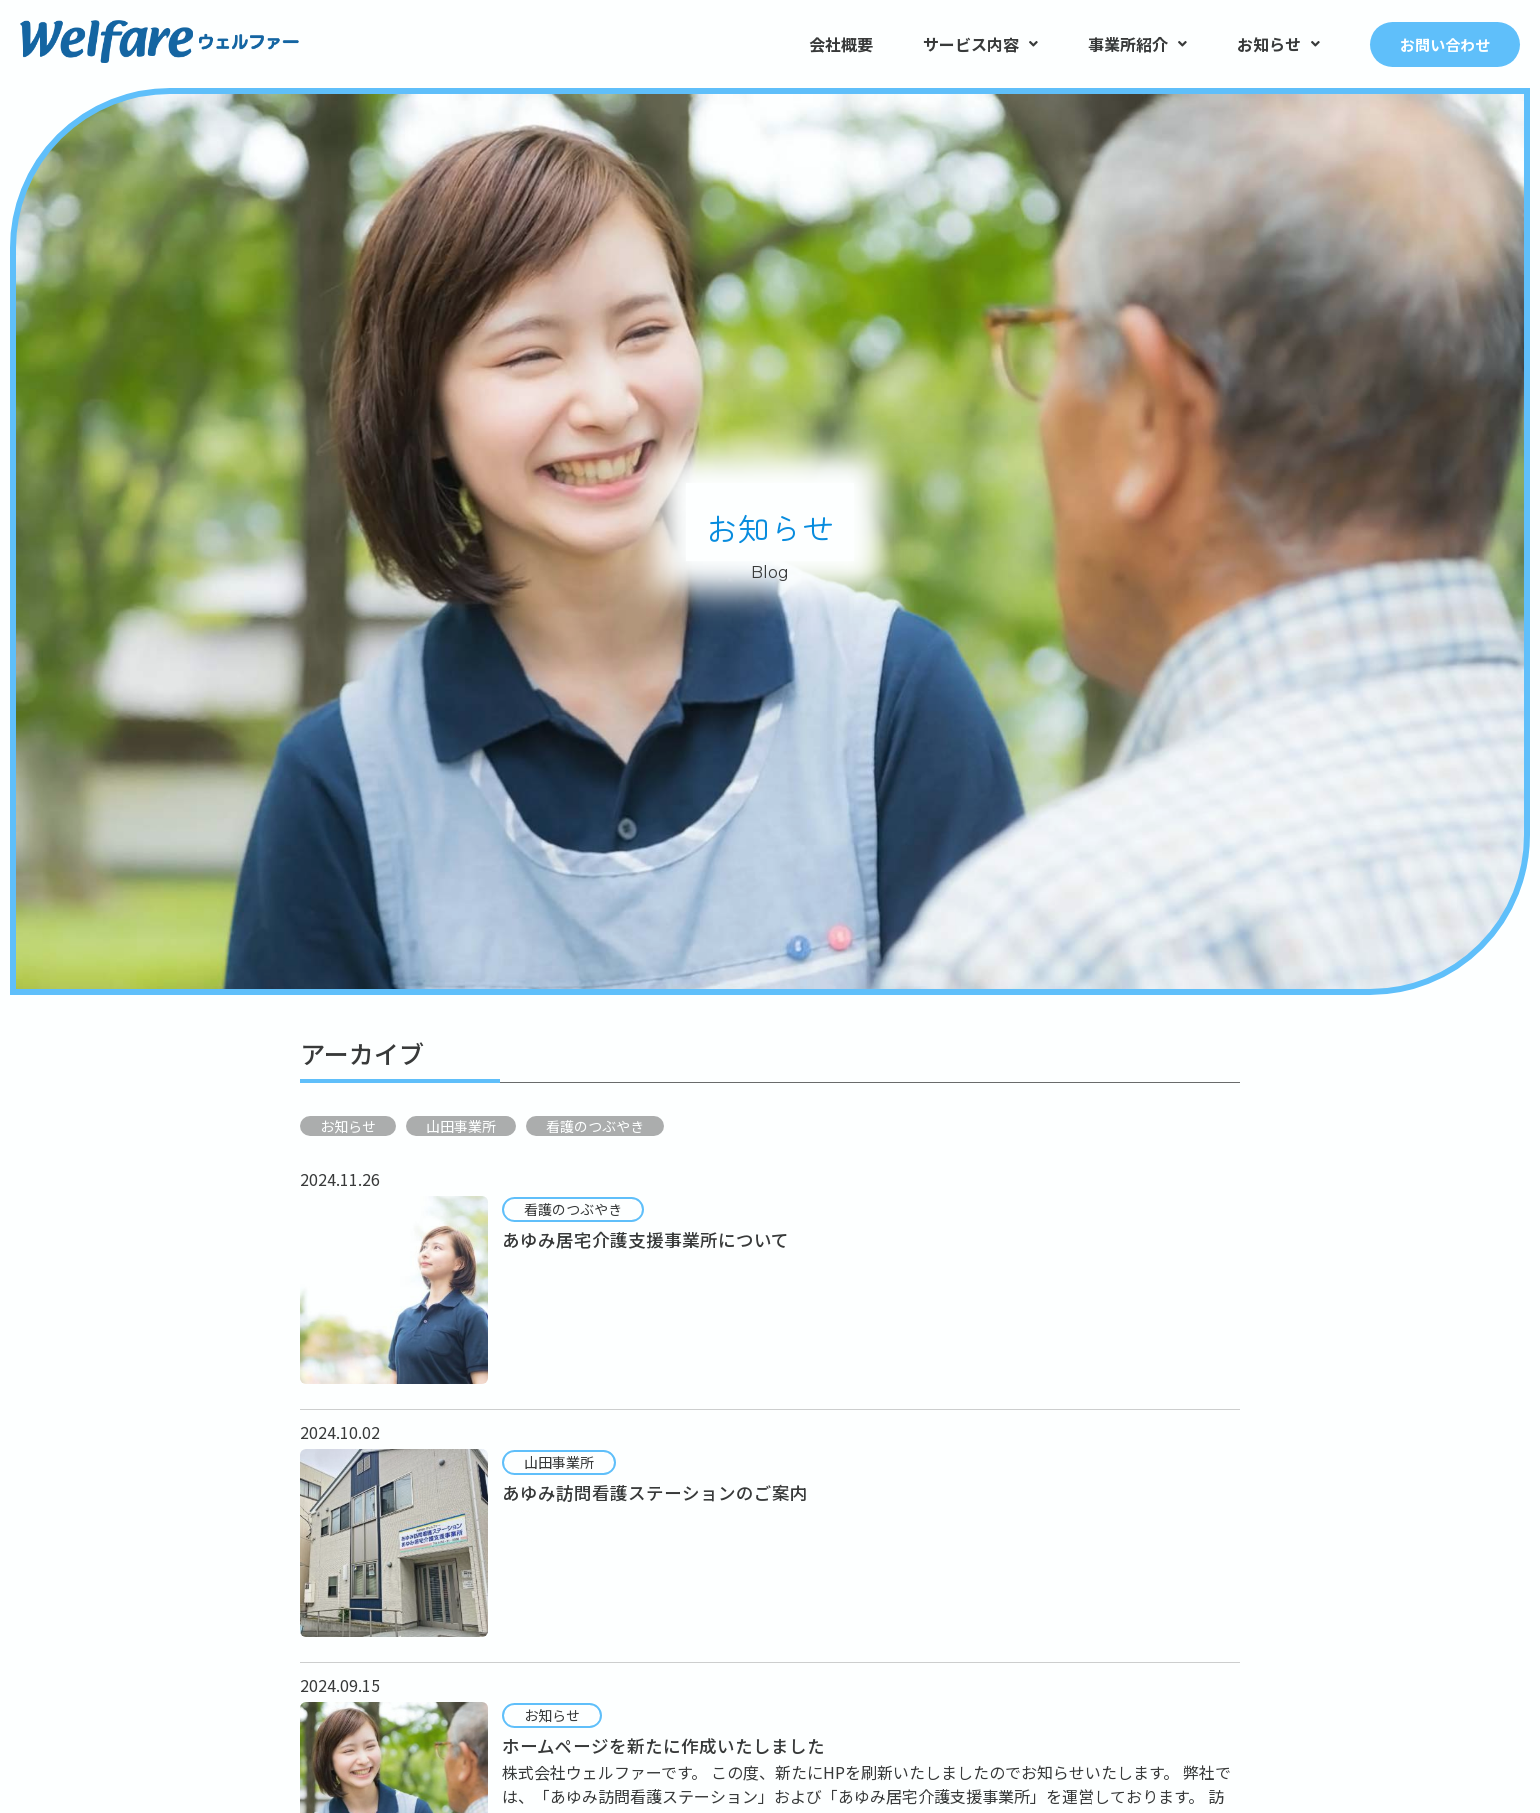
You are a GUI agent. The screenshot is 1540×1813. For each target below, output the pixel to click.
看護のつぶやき (595, 1126)
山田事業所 (461, 1126)
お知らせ (1278, 44)
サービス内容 (980, 44)
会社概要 (841, 44)
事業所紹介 (1137, 44)
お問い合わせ (1445, 44)
